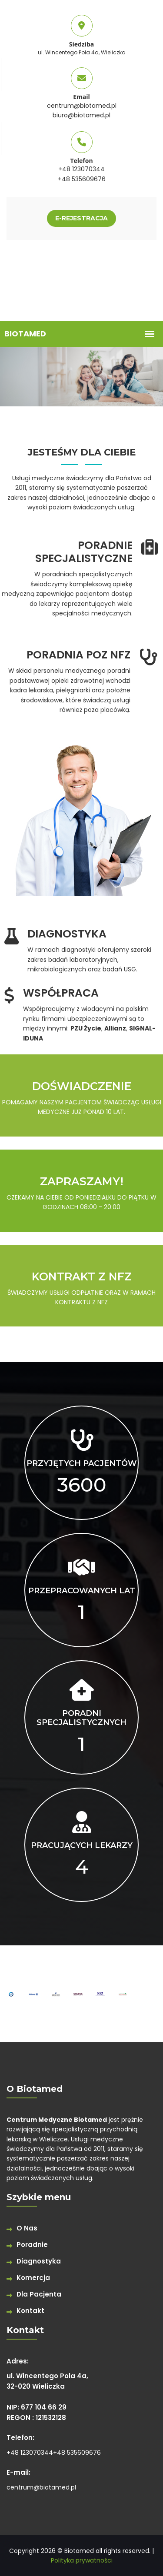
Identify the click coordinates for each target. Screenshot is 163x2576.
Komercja (33, 2277)
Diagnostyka (39, 2261)
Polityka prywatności (82, 2560)
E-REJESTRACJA (81, 218)
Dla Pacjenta (39, 2294)
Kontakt (30, 2310)
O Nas (27, 2228)
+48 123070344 (81, 169)
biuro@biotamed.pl (81, 115)
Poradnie (32, 2244)
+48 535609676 (82, 179)
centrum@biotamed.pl (81, 105)
